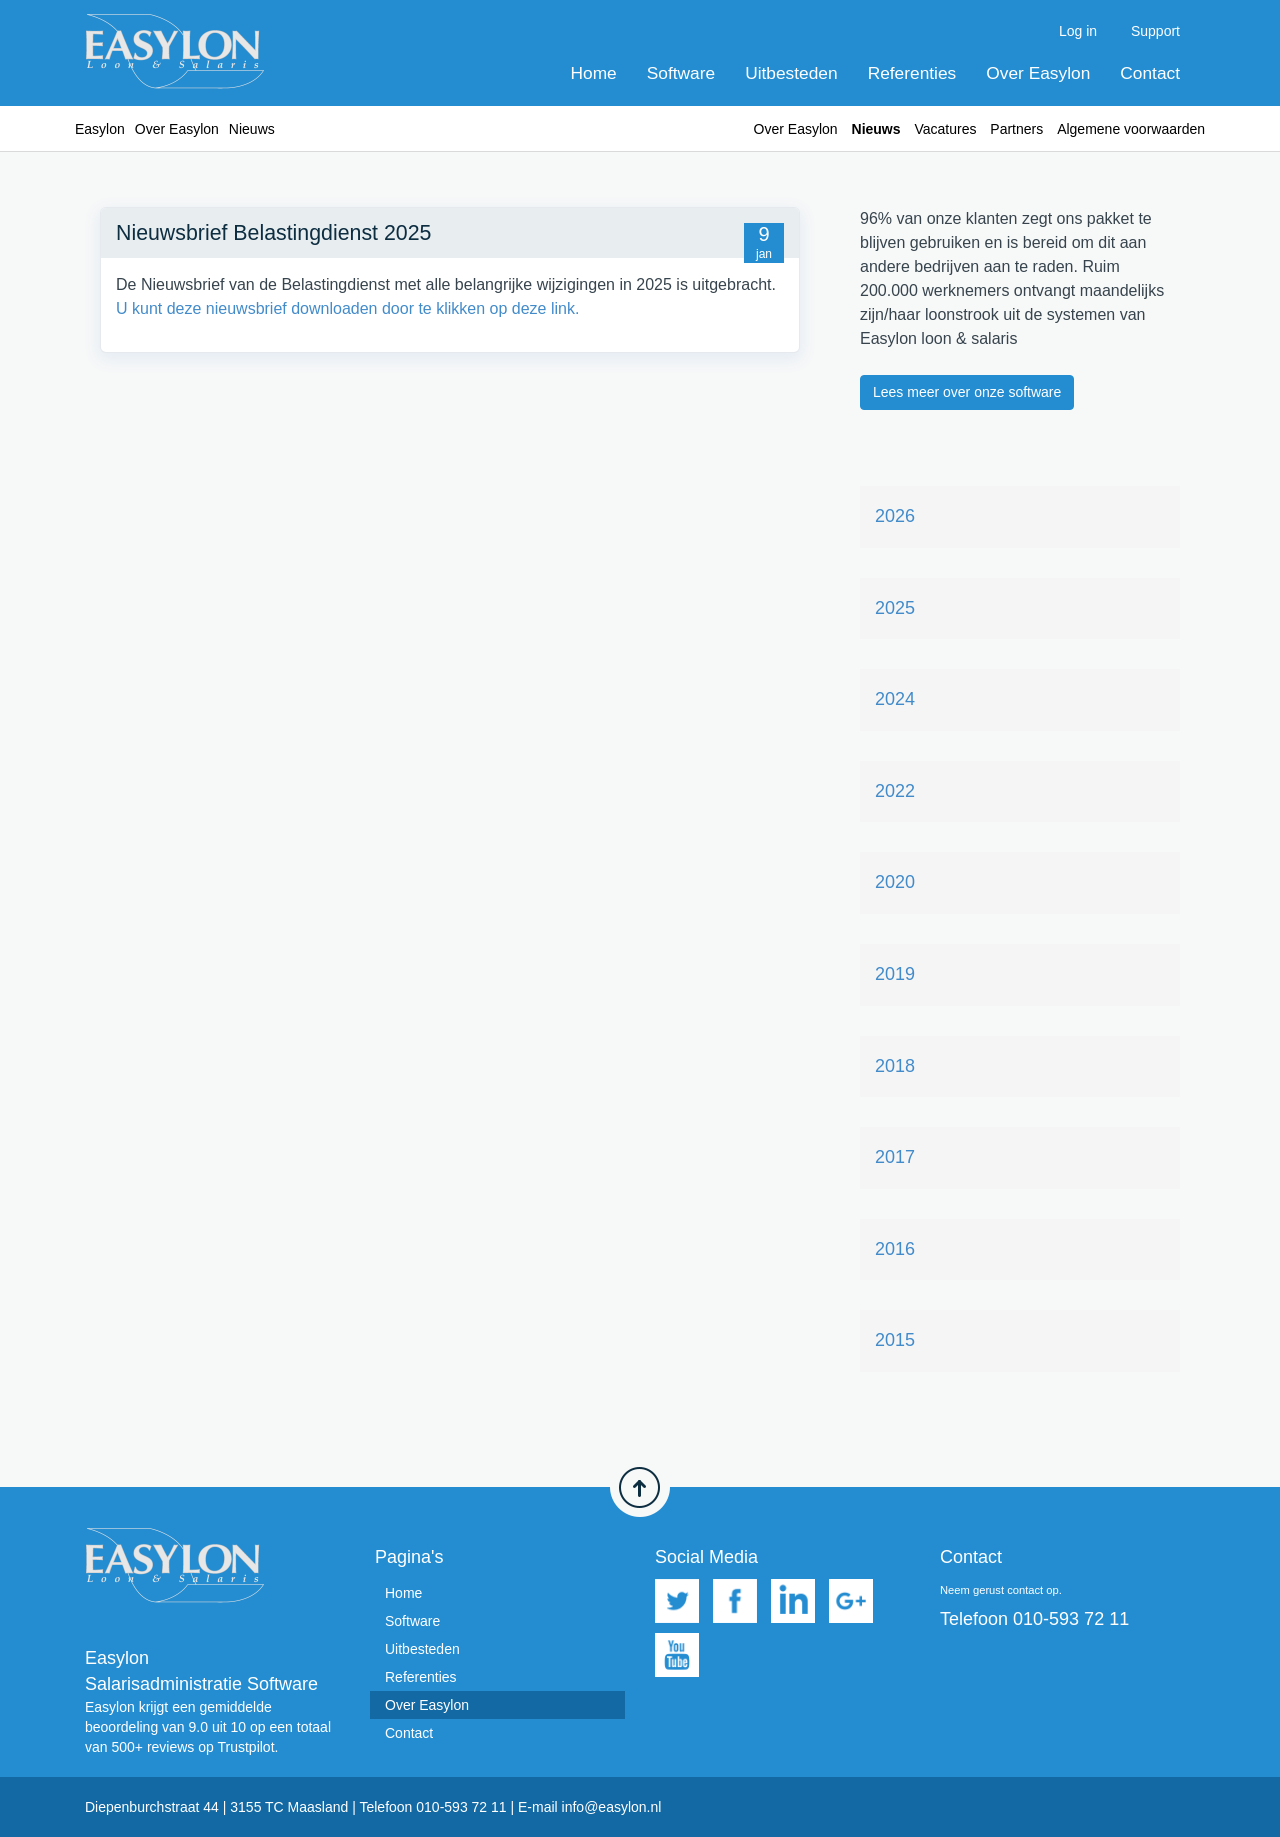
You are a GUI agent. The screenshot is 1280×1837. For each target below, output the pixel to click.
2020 (895, 882)
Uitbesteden (791, 73)
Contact (1150, 73)
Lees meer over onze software (967, 392)
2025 (895, 608)
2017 (895, 1157)
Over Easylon (1038, 73)
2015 (895, 1340)
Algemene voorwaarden (1131, 129)
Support (1155, 31)
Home (594, 73)
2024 (895, 699)
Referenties (912, 73)
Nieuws (876, 129)
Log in (1078, 31)
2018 (895, 1066)
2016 (895, 1249)
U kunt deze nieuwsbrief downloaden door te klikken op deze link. (347, 308)
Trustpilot (245, 1747)
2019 (895, 974)
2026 (895, 516)
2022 (895, 791)
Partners (1016, 129)
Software (681, 73)
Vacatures (945, 129)
